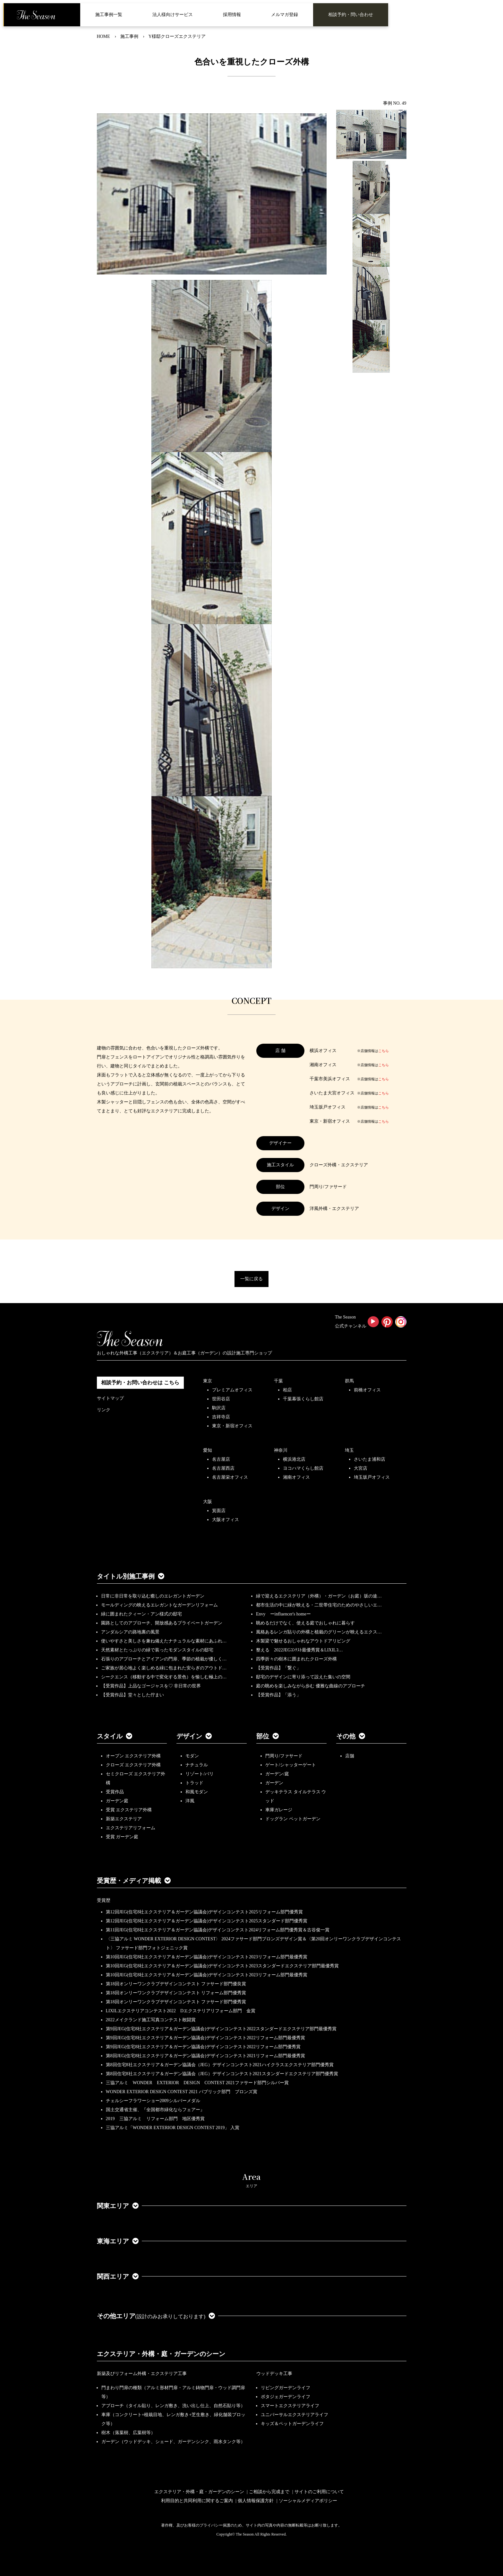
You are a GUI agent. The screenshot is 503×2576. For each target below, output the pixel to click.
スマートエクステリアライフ (290, 2405)
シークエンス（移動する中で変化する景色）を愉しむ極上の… (164, 1677)
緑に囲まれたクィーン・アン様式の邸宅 (141, 1614)
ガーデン (274, 1782)
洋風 (189, 1800)
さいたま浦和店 (369, 1459)
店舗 (349, 1756)
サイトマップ (110, 1398)
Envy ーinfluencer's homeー (283, 1614)
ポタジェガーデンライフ (285, 2396)
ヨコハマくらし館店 (303, 1468)
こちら (383, 1051)
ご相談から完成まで (269, 2491)
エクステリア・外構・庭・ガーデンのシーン (161, 2353)
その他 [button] (350, 1736)
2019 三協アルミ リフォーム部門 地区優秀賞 (155, 2118)
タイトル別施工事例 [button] (130, 1576)
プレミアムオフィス (232, 1390)
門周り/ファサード (284, 1756)
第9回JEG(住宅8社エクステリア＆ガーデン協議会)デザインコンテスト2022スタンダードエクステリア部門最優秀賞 (221, 2028)
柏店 (287, 1390)
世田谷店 (221, 1399)
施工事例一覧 (108, 14)
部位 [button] (267, 1736)
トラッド (194, 1782)
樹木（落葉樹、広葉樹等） (128, 2432)
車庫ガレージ (278, 1809)
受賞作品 (115, 1791)
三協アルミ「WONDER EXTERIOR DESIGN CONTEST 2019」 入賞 (172, 2127)
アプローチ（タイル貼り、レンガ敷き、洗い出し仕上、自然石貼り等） (173, 2405)
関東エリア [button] (118, 2205)
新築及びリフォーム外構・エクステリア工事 (142, 2373)
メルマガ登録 (284, 14)
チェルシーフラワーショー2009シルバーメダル (153, 2100)
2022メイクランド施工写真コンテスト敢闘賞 (151, 2019)
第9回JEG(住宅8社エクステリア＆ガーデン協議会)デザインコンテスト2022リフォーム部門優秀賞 (203, 2046)
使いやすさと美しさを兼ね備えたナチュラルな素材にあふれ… (164, 1641)
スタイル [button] (114, 1736)
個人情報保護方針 (256, 2500)
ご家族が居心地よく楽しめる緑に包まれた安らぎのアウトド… (164, 1668)
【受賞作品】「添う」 (278, 1695)
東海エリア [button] (118, 2241)
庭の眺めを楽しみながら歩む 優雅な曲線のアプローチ (310, 1686)
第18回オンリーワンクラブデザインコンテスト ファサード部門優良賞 (176, 1983)
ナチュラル (196, 1764)
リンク (103, 1409)
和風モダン (196, 1791)
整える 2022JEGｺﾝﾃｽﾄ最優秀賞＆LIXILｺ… (299, 1650)
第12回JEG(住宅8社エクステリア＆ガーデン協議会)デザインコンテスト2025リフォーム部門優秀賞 (204, 1912)
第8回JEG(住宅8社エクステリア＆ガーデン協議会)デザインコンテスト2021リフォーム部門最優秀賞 (205, 2055)
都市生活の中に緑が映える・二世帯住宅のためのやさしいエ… (319, 1605)
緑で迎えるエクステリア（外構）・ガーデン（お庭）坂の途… (319, 1596)
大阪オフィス (225, 1519)
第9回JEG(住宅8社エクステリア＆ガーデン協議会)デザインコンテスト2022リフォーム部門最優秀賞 (205, 2037)
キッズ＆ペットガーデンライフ (292, 2423)
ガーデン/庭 (277, 1773)
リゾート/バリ (199, 1773)
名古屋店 (221, 1459)
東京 (207, 1381)
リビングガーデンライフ (285, 2387)
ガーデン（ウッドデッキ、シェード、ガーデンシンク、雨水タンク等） (173, 2441)
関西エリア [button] (118, 2276)
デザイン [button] (194, 1736)
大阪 (207, 1501)
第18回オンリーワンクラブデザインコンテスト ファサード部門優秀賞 (176, 2001)
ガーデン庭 (117, 1800)
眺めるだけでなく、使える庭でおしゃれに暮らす (305, 1623)
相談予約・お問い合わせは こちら (140, 1382)
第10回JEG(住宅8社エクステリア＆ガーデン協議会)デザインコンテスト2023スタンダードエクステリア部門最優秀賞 (222, 1965)
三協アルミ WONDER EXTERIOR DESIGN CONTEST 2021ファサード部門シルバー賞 (197, 2082)
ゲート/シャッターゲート (290, 1764)
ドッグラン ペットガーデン (292, 1818)
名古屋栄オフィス (230, 1477)
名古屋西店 (223, 1468)
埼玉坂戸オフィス (372, 1477)
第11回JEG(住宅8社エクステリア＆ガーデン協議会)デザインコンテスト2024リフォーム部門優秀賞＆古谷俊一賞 (218, 1930)
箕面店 (219, 1510)
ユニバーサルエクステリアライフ (294, 2414)
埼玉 (349, 1450)
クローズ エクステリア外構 (133, 1764)
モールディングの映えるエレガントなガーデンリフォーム (159, 1605)
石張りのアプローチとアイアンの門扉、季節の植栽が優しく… (164, 1659)
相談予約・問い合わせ (350, 14)
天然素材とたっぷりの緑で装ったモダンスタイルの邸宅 (157, 1650)
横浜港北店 (294, 1459)
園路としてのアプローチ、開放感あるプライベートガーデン (161, 1623)
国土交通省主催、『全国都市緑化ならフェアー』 (155, 2109)
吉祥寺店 (221, 1416)
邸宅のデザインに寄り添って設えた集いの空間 (303, 1677)
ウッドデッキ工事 (274, 2373)
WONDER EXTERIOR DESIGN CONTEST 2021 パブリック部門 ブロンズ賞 (181, 2091)
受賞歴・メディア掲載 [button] (134, 1880)
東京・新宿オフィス (232, 1425)
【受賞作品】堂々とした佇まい (132, 1695)
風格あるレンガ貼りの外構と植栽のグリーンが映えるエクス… (319, 1632)
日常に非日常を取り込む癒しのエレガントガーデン (152, 1596)
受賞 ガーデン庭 (122, 1836)
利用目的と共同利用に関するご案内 (197, 2500)
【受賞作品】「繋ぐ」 (278, 1668)
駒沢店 (219, 1407)
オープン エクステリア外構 (133, 1756)
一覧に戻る (251, 1278)
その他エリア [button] (156, 2315)
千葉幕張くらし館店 (303, 1399)
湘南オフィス (296, 1477)
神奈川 (280, 1450)
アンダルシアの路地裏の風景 (130, 1632)
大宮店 (360, 1468)
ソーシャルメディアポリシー (308, 2500)
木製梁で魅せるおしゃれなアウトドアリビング (303, 1641)
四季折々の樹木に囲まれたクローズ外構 (296, 1659)
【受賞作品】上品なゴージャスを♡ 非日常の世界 (153, 1686)
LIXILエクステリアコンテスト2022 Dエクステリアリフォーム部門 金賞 (181, 2010)
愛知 (207, 1450)
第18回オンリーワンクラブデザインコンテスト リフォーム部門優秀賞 (176, 1992)
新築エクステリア (124, 1818)
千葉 (278, 1381)
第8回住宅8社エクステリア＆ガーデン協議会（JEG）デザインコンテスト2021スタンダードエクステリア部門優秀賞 (222, 2073)
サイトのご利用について (319, 2491)
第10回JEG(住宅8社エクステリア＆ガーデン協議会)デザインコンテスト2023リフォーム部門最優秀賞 (206, 1956)
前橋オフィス (367, 1390)
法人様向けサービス (172, 14)
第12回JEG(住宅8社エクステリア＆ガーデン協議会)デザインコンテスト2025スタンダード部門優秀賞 (206, 1921)
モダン (192, 1756)
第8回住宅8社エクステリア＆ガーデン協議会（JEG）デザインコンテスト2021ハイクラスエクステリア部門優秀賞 (220, 2064)
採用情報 (232, 14)
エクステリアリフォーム (130, 1827)
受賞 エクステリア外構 (129, 1809)
